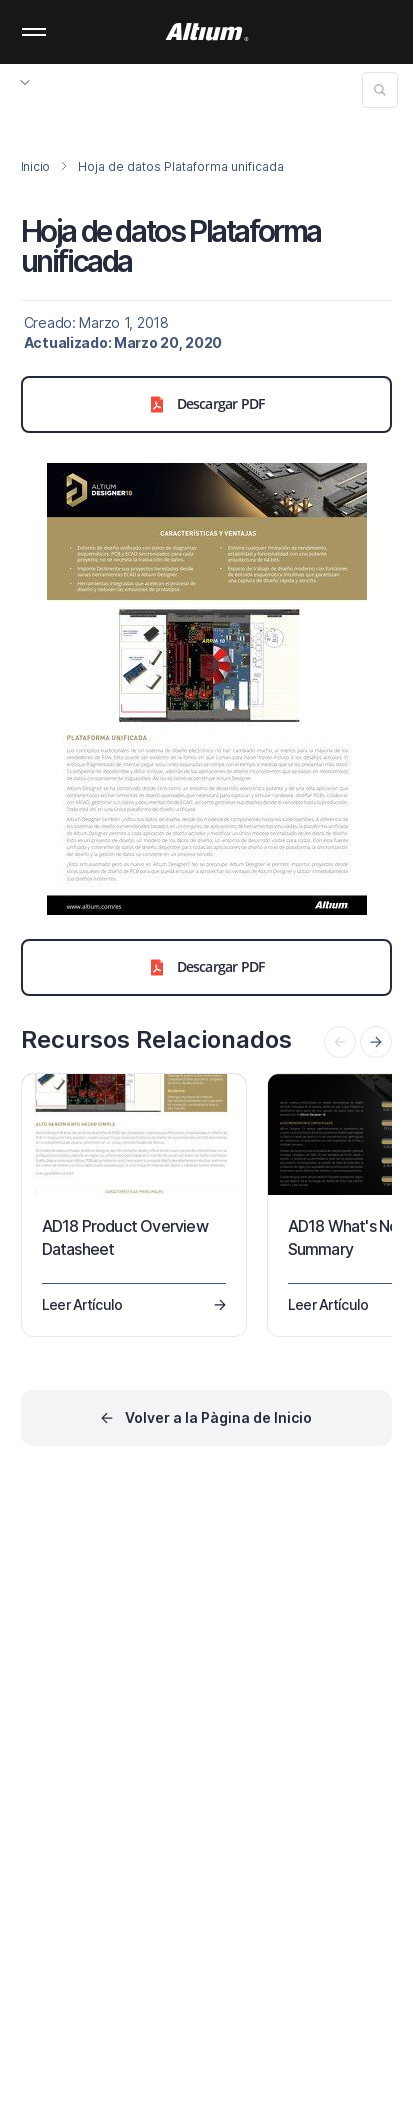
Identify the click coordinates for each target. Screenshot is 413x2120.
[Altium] (206, 32)
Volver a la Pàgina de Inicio (218, 1417)
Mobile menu (34, 32)
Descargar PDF (207, 403)
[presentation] (376, 1042)
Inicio (36, 166)
